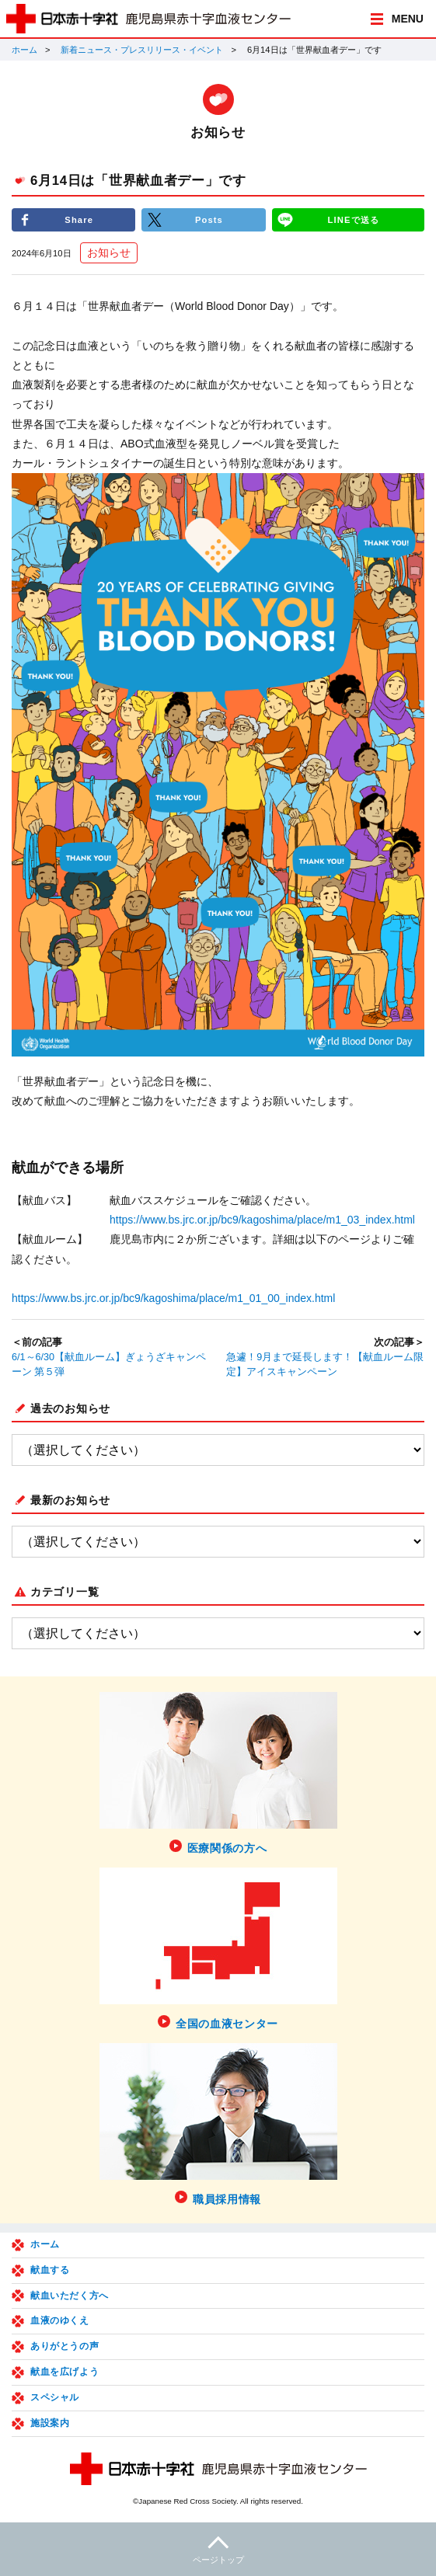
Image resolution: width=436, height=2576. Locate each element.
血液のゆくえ (59, 2320)
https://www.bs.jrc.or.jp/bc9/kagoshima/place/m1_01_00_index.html (173, 1298)
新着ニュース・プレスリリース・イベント (142, 49)
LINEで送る (353, 220)
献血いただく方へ (69, 2295)
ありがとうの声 (64, 2346)
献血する (49, 2269)
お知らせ (109, 252)
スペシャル (54, 2397)
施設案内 (49, 2423)
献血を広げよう (64, 2371)
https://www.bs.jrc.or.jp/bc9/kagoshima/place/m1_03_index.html (262, 1219)
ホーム (24, 49)
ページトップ (218, 2548)
